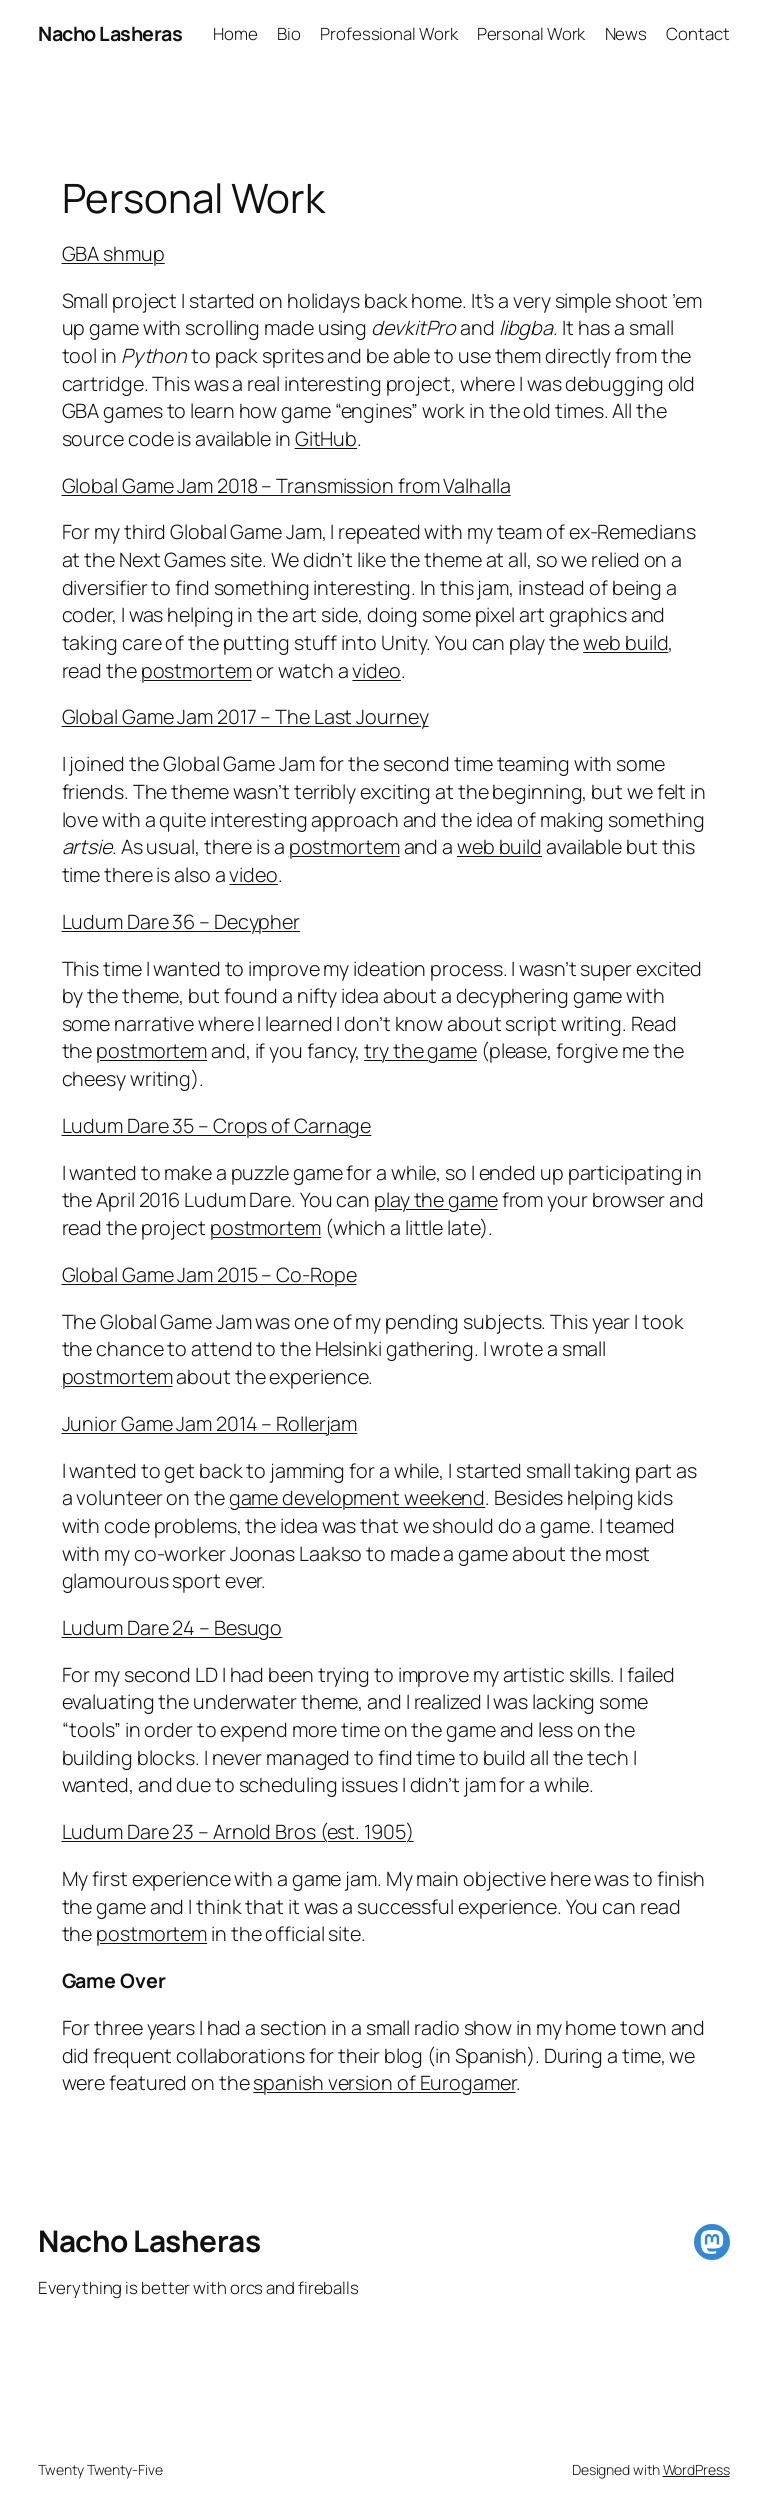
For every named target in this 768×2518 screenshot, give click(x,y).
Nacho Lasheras (110, 33)
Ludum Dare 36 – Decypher (181, 921)
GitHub (326, 438)
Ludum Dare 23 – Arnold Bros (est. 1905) (238, 1831)
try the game (420, 1050)
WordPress (696, 2469)
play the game (436, 1199)
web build (625, 642)
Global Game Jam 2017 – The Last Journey (245, 716)
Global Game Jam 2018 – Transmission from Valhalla (286, 485)
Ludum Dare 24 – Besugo (172, 1627)
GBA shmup (113, 253)
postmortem (196, 670)
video (376, 670)
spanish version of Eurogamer (384, 2082)
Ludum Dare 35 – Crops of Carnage (217, 1125)
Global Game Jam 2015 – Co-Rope (209, 1274)
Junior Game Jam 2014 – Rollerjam (210, 1423)
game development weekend (357, 1497)
